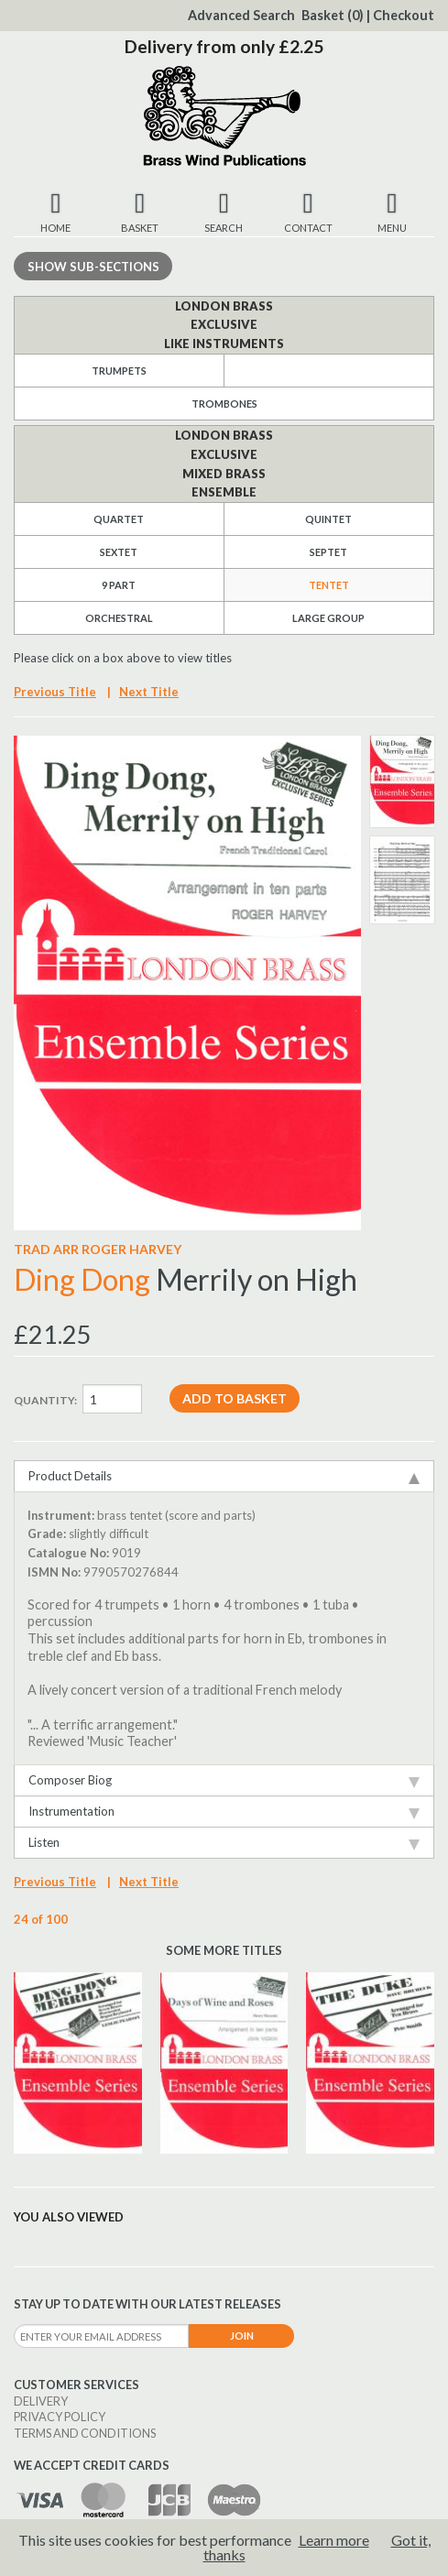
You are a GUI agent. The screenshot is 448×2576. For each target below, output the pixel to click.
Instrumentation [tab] (224, 1811)
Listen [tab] (224, 1842)
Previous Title (55, 691)
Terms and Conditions (85, 2433)
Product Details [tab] (224, 1476)
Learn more (334, 2540)
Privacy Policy (59, 2416)
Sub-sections (93, 266)
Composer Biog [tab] (224, 1780)
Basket (332, 15)
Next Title (149, 691)
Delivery (41, 2401)
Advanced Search (241, 15)
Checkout (403, 15)
